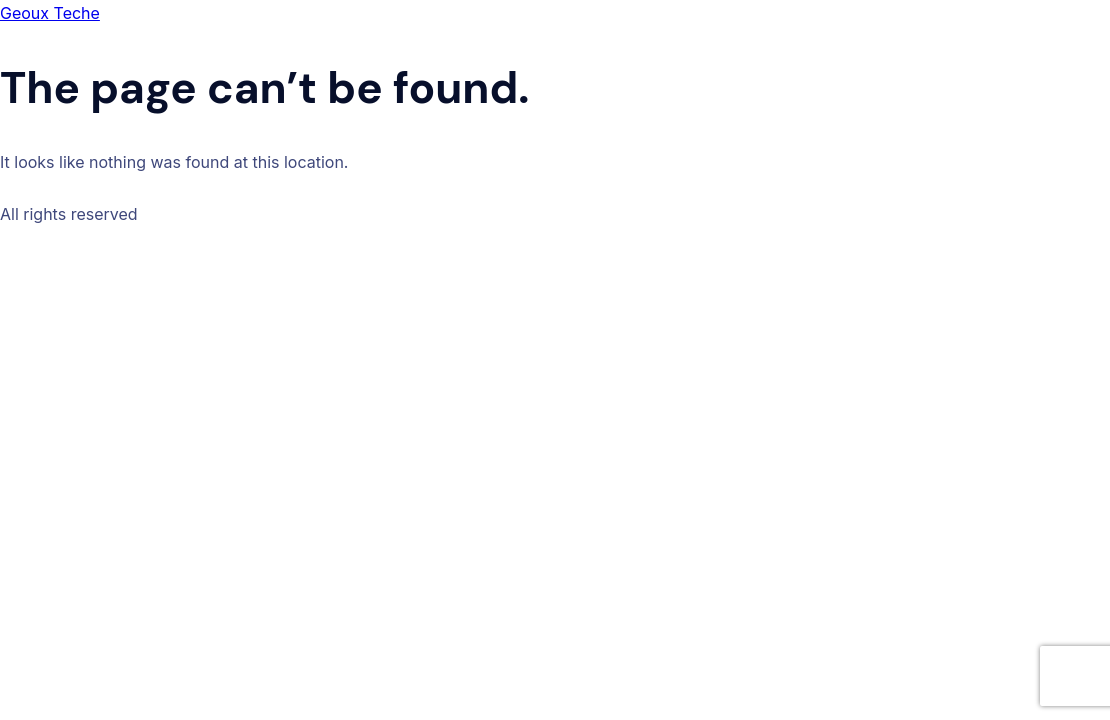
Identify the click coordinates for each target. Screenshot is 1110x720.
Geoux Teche (50, 13)
